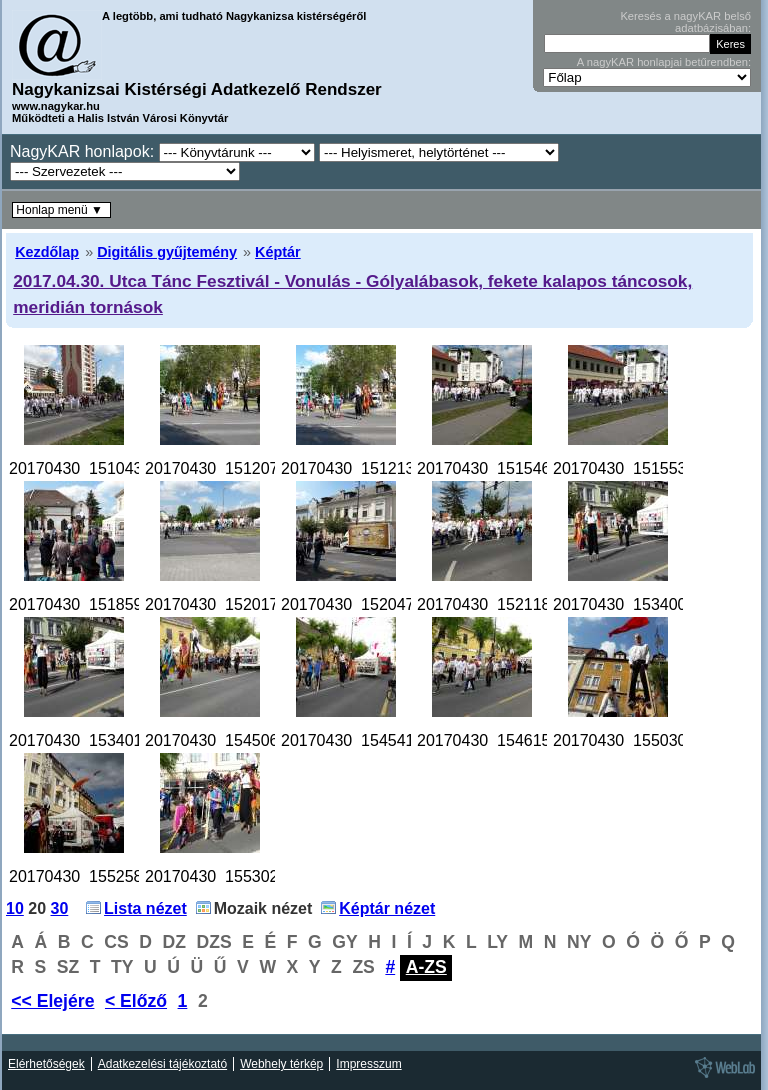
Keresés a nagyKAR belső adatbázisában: (685, 22)
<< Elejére (52, 1001)
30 (60, 908)
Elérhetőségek (46, 1064)
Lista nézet (145, 908)
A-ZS (426, 967)
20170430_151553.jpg (632, 468)
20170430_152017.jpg (224, 604)
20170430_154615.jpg (496, 740)
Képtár (278, 252)
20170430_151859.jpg (88, 604)
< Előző (136, 1001)
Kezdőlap (47, 252)
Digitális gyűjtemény (167, 252)
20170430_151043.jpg (88, 468)
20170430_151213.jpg (360, 468)
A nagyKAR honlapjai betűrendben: (664, 62)
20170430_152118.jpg (496, 604)
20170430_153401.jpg (88, 740)
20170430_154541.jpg (360, 740)
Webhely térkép (281, 1064)
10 (15, 908)
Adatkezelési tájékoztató (162, 1064)
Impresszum (368, 1064)
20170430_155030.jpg (632, 740)
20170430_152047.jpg (360, 604)
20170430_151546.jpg (496, 468)
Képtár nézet (387, 908)
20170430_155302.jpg (224, 876)
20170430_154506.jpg (224, 740)
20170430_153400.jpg (632, 604)
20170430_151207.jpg (224, 468)
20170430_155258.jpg (88, 876)
